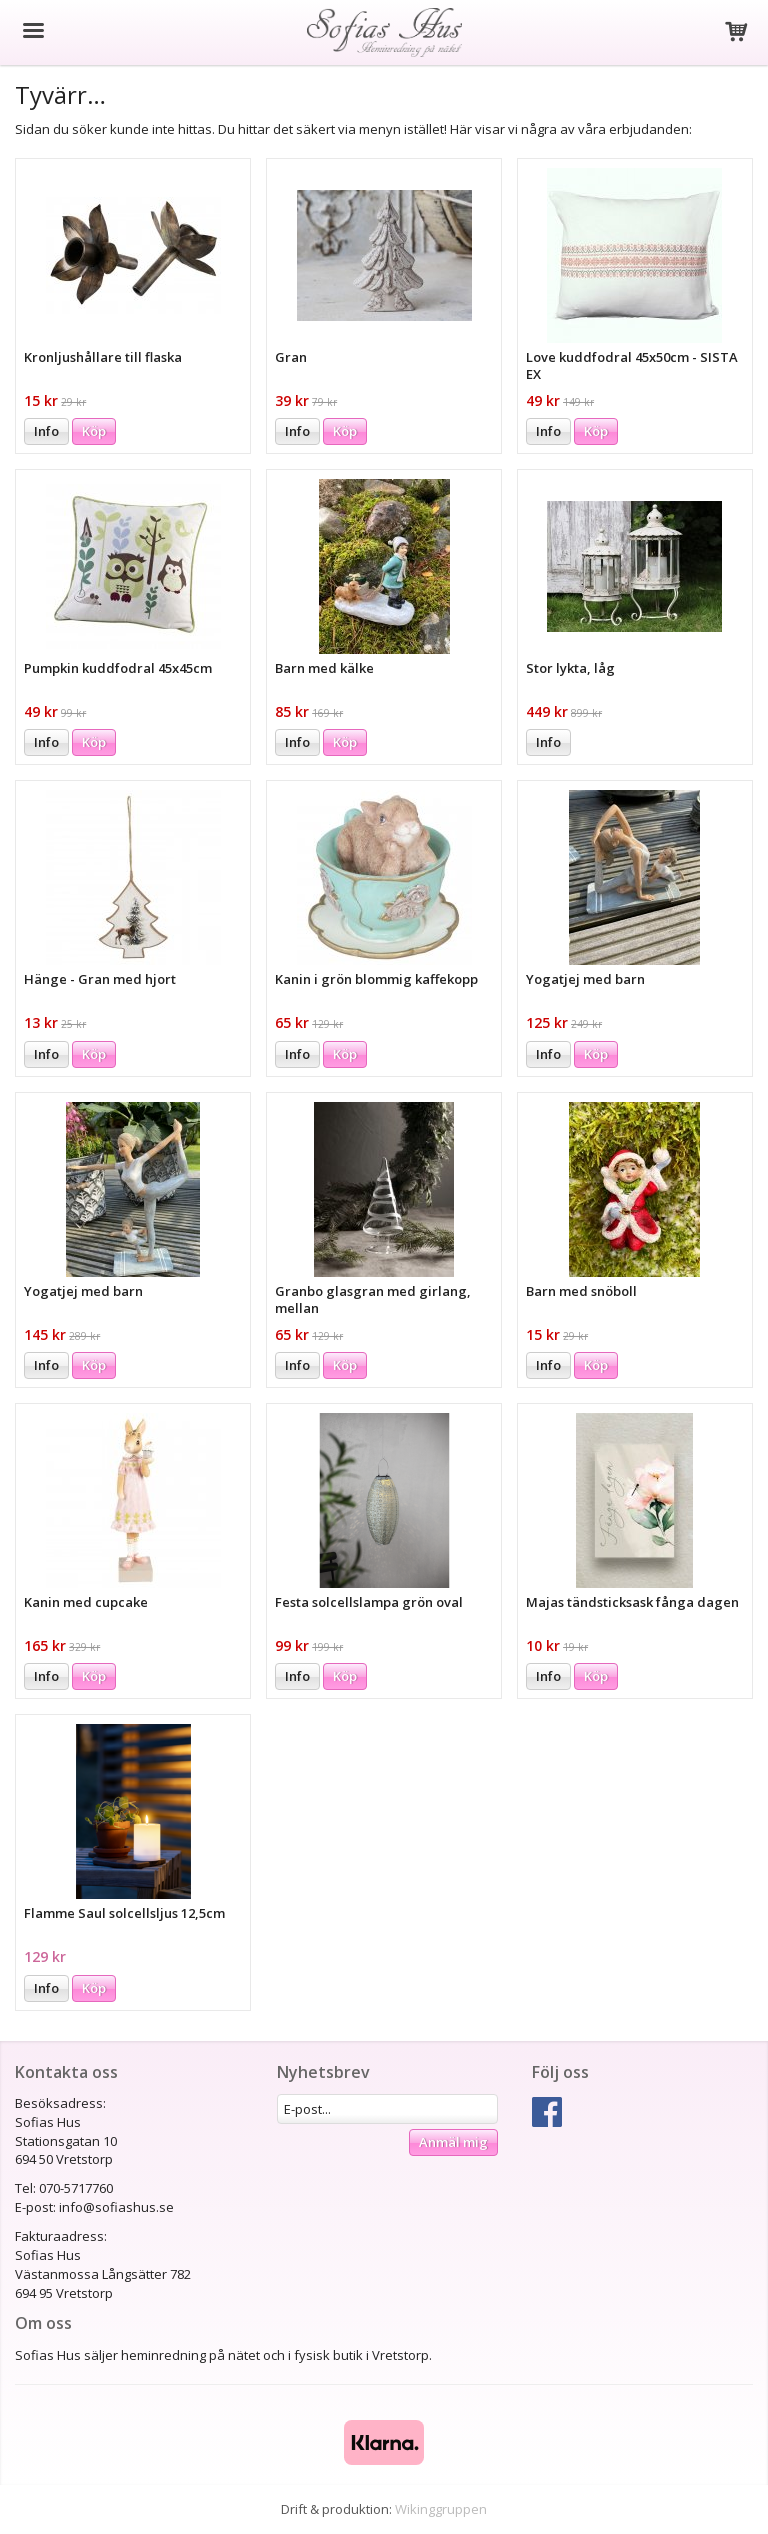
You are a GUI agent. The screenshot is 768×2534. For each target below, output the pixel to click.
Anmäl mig (453, 2142)
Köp (94, 431)
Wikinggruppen (441, 2509)
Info (46, 431)
